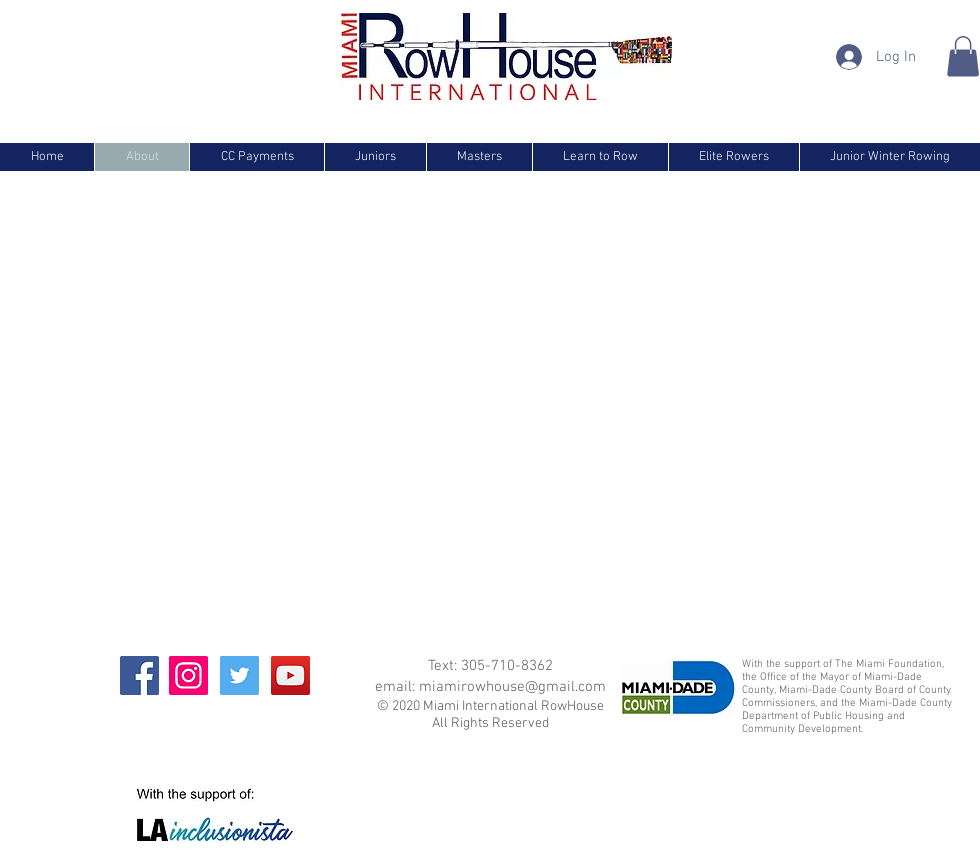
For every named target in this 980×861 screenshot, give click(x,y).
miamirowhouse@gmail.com (512, 687)
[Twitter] (239, 675)
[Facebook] (139, 675)
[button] (963, 56)
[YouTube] (290, 675)
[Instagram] (188, 675)
